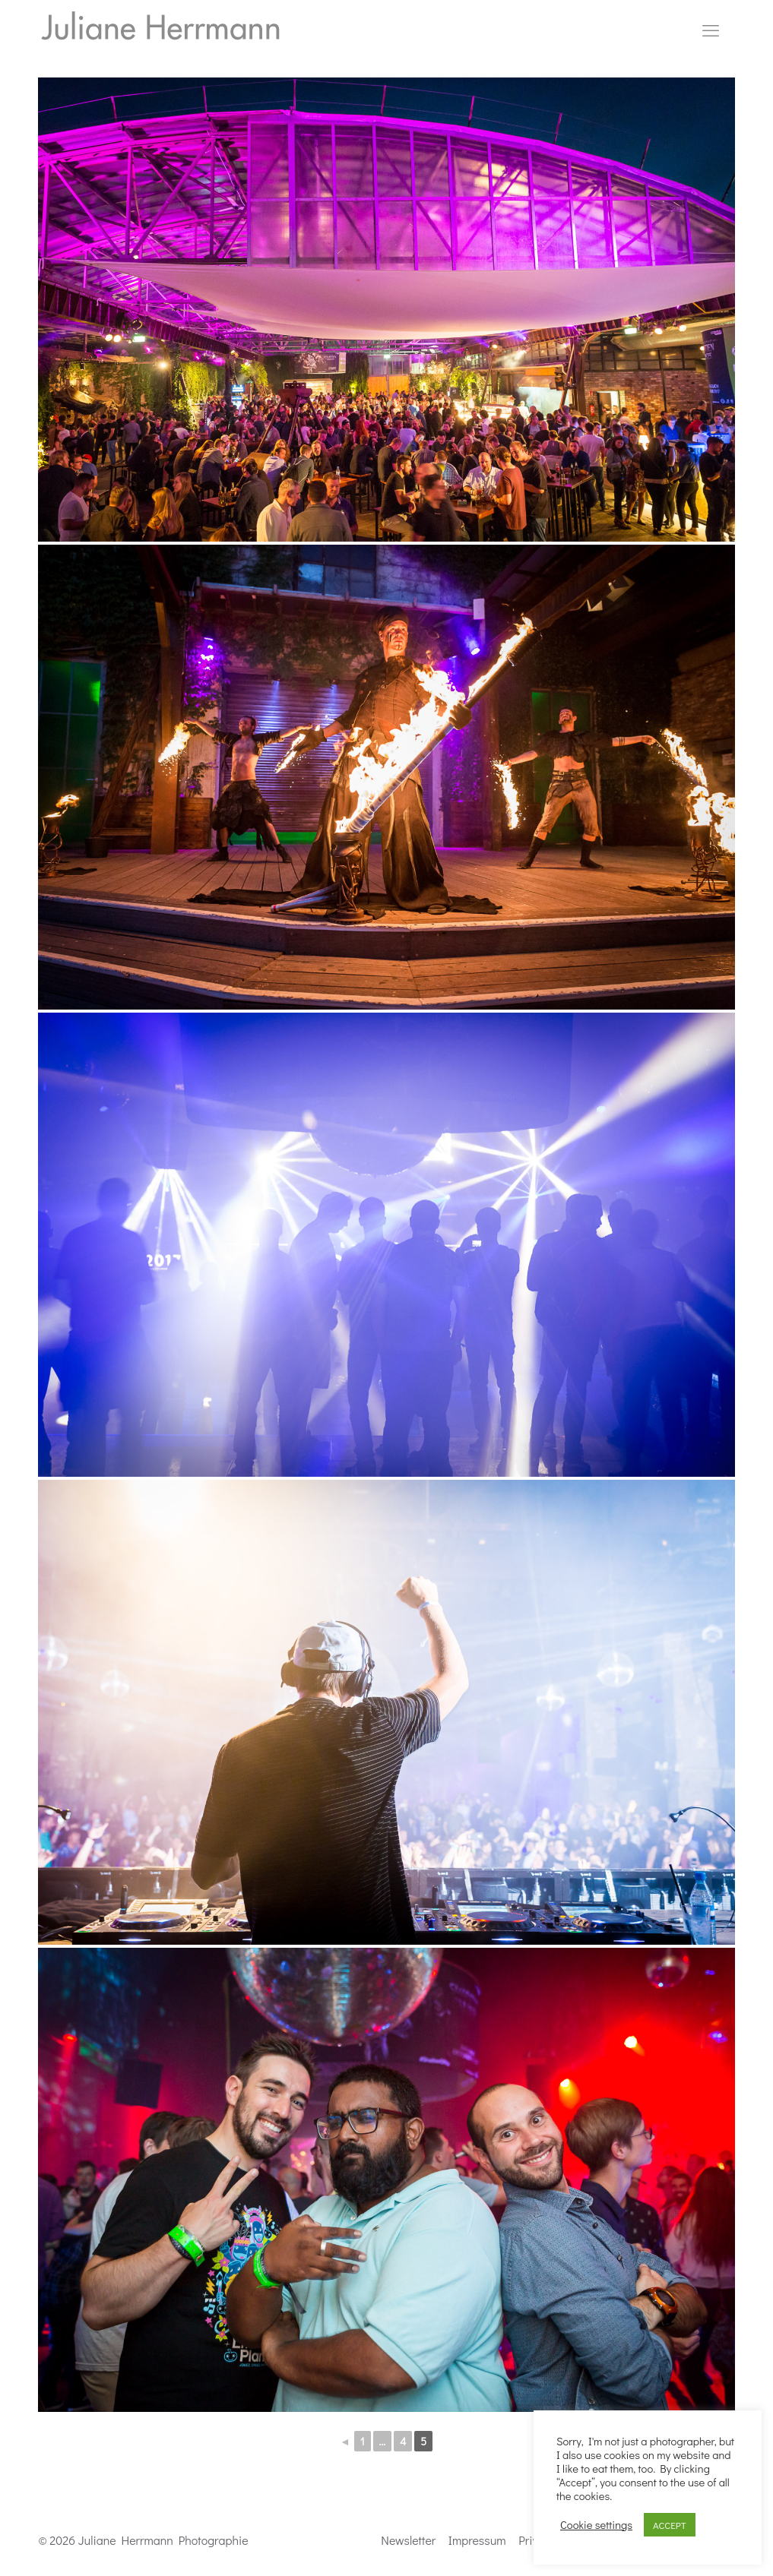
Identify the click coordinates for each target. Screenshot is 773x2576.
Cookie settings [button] (596, 2525)
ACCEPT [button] (669, 2524)
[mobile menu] (711, 30)
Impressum (477, 2540)
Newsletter (408, 2540)
